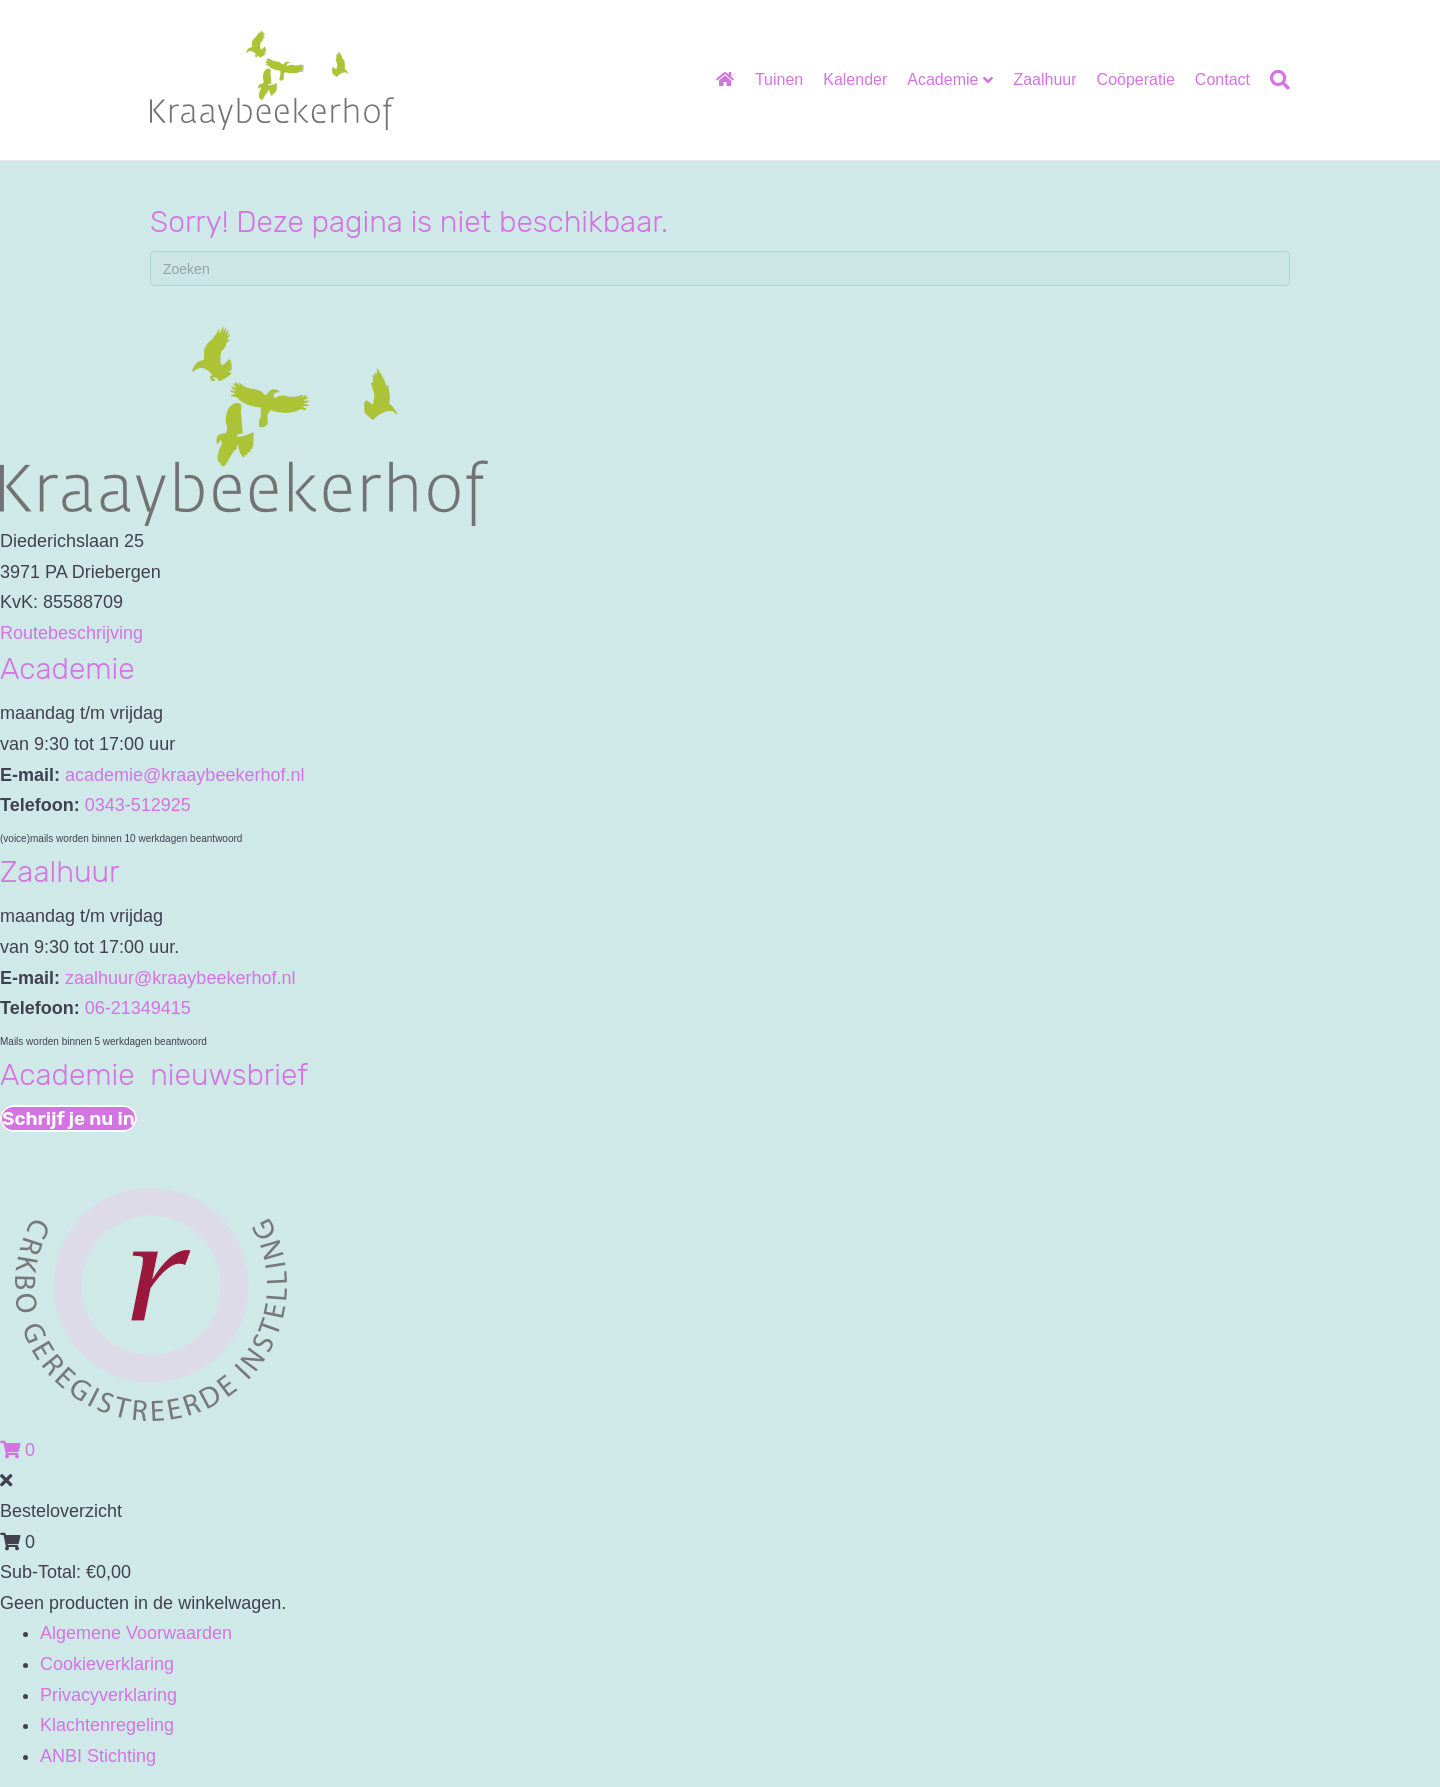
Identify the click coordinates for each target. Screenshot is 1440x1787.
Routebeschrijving (71, 633)
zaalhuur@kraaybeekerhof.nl (180, 978)
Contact (1222, 79)
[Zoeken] (1275, 80)
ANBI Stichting (98, 1756)
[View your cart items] (17, 1450)
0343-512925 (138, 805)
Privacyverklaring (108, 1695)
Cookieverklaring (107, 1664)
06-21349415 (138, 1008)
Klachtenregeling (107, 1725)
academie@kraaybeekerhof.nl (184, 775)
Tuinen (779, 79)
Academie (942, 79)
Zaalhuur (1044, 79)
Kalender (855, 79)
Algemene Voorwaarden (136, 1633)
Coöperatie (1136, 79)
